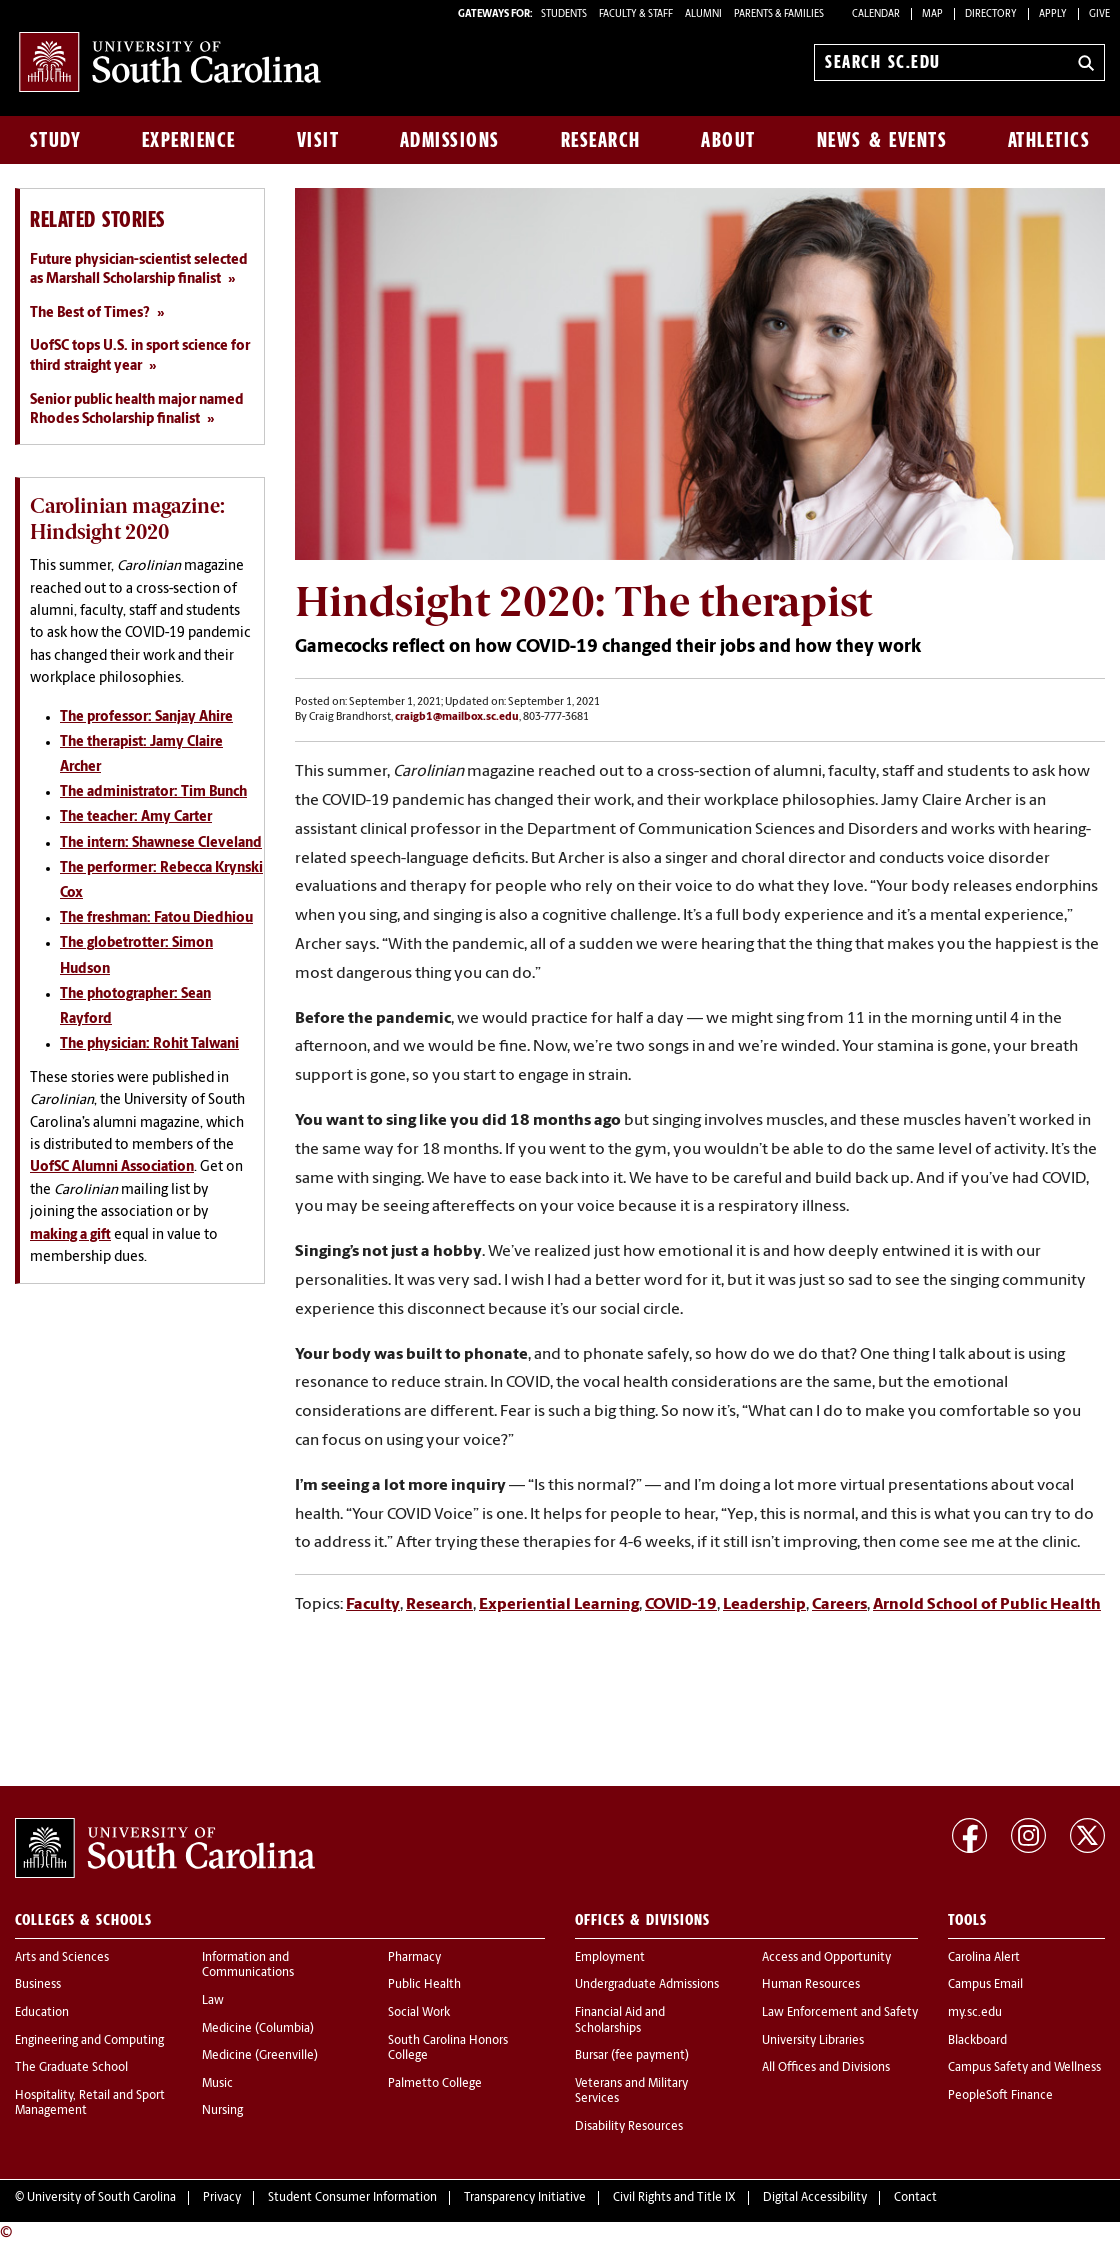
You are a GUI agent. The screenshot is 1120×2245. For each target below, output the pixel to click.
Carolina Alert (984, 1958)
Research (601, 140)
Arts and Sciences (62, 1958)
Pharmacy (414, 1958)
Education (42, 2013)
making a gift (70, 1235)
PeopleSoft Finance (1000, 2096)
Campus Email (985, 1985)
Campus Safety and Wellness (1024, 2068)
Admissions (450, 140)
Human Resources (811, 1985)
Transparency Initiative (525, 2198)
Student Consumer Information (352, 2198)
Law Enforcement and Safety (840, 2013)
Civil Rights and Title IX (674, 2198)
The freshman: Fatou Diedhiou (156, 918)
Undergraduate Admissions (647, 1985)
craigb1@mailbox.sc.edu (457, 717)
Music (217, 2084)
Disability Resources (629, 2127)
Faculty (373, 1605)
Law (213, 2001)
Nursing (222, 2111)
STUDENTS (565, 14)
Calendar (876, 14)
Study (56, 140)
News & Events (882, 140)
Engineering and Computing (89, 2041)
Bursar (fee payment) (632, 2056)
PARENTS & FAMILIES (779, 14)
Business (38, 1985)
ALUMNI (703, 14)
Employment (610, 1958)
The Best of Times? (90, 313)
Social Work (419, 2013)
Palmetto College (435, 2084)
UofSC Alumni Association (112, 1167)
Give (1099, 14)
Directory (991, 14)
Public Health (424, 1985)
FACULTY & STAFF (636, 14)
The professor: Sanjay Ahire (146, 717)
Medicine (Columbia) (258, 2029)
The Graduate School (71, 2068)
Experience (189, 140)
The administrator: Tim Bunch (153, 792)
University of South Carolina (101, 2198)
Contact (915, 2198)
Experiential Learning (559, 1605)
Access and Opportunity (826, 1958)
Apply (1053, 14)
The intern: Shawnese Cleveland (161, 843)
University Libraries (813, 2041)
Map (932, 14)
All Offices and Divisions (826, 2068)
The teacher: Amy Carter (136, 817)
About (728, 140)
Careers (839, 1605)
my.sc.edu (975, 2013)
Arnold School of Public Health (987, 1605)
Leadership (764, 1605)
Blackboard (977, 2041)
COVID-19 (681, 1605)
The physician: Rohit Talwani (149, 1044)
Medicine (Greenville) (260, 2056)
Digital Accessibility (815, 2198)
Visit (318, 140)
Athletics (1049, 140)
